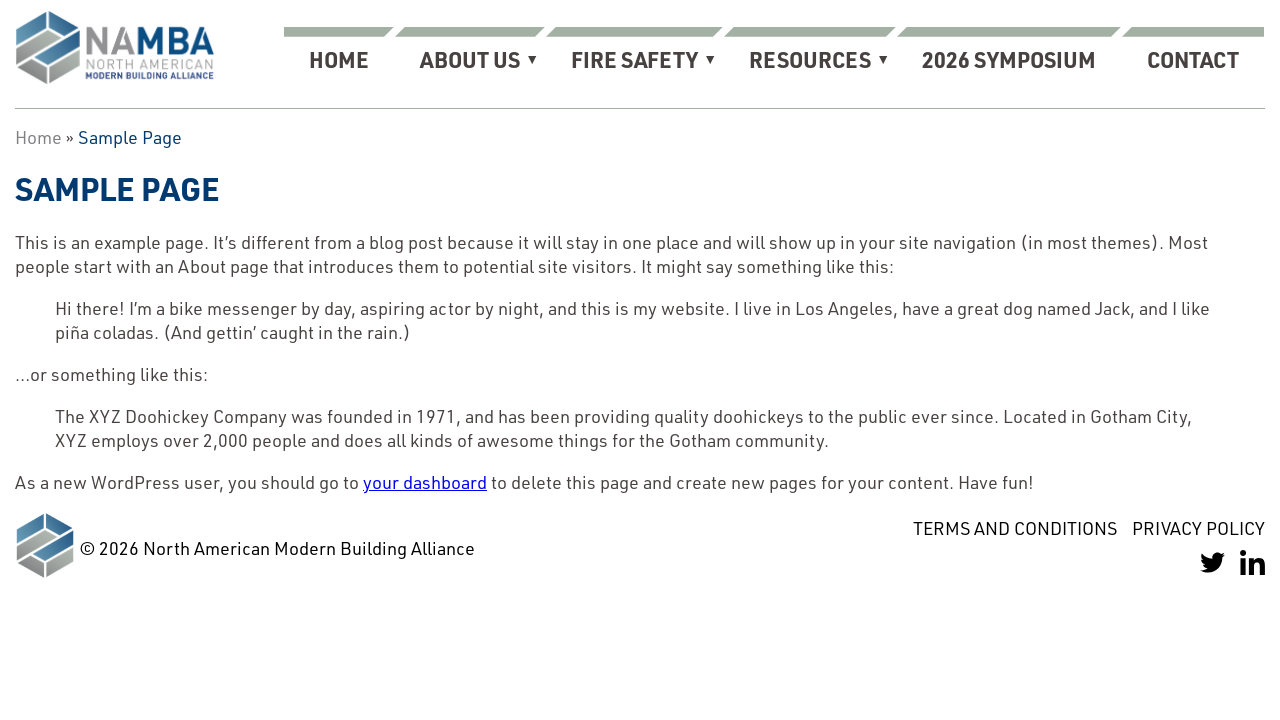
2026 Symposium (1009, 59)
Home (339, 59)
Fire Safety (634, 59)
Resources (810, 59)
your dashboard (425, 482)
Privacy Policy (1198, 528)
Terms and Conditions (1015, 528)
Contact (1193, 59)
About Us (470, 59)
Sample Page (130, 137)
